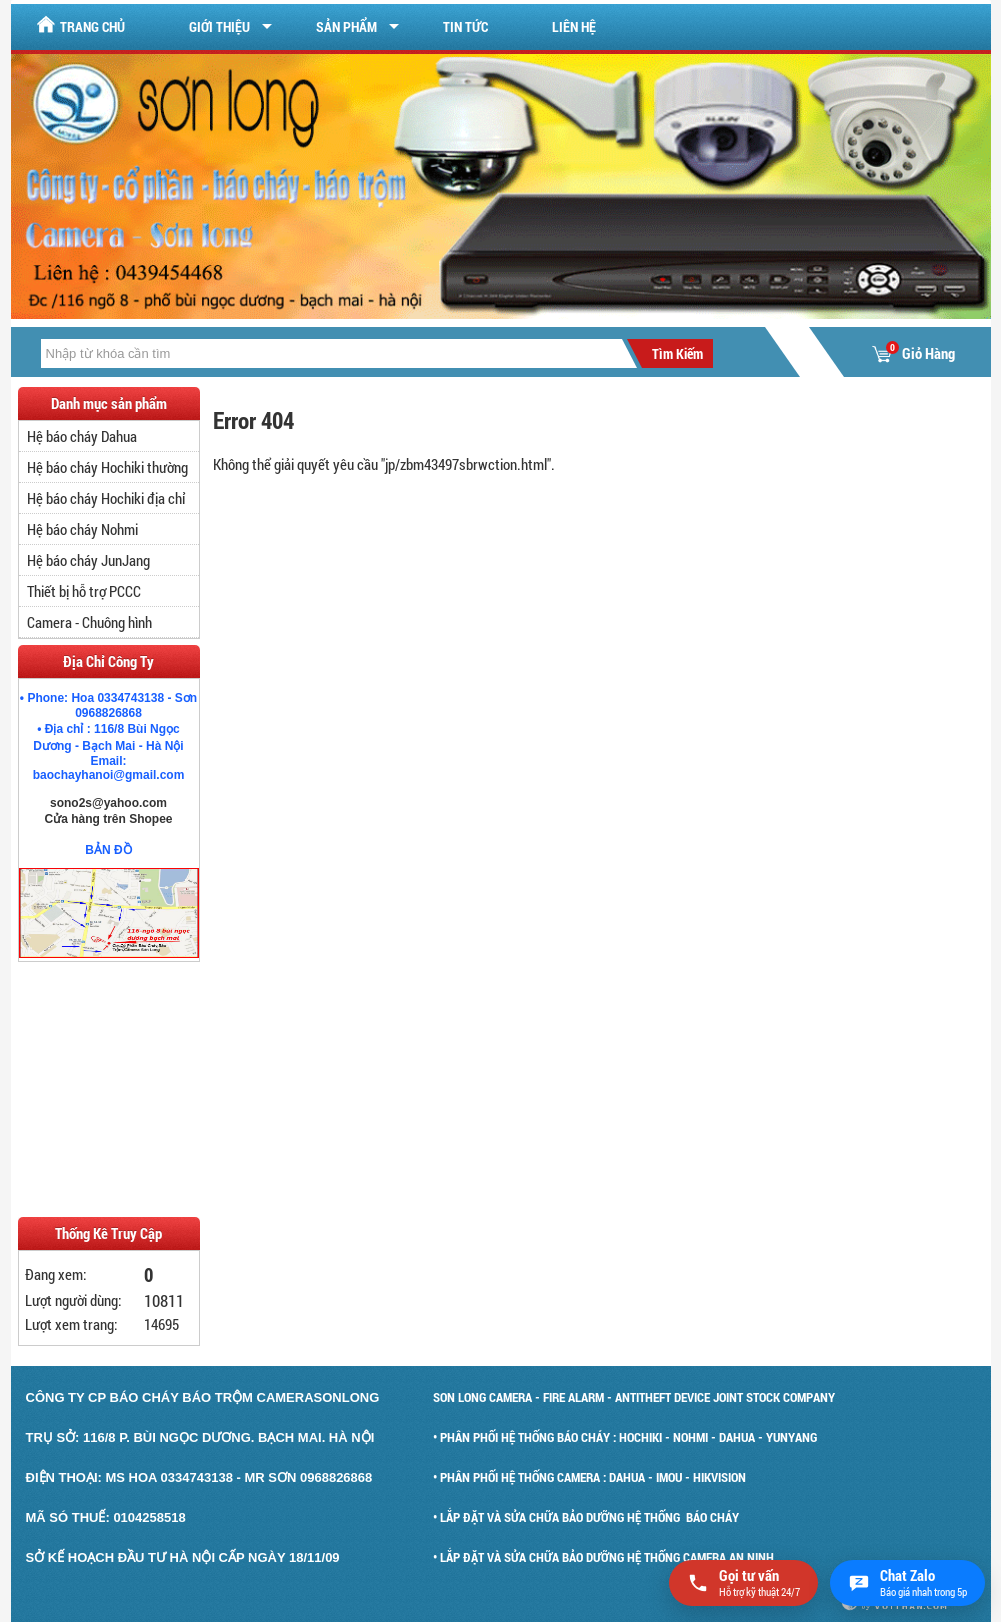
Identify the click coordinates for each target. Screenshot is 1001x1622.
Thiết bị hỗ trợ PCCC (84, 591)
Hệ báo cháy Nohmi (82, 529)
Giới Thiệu (219, 26)
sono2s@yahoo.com (108, 803)
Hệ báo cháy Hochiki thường (107, 467)
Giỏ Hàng (913, 353)
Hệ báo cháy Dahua (82, 436)
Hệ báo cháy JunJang (88, 560)
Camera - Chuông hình (89, 622)
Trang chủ (80, 25)
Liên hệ (574, 26)
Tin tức (465, 26)
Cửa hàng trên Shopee (108, 819)
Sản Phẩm (346, 26)
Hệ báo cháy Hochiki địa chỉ (106, 498)
